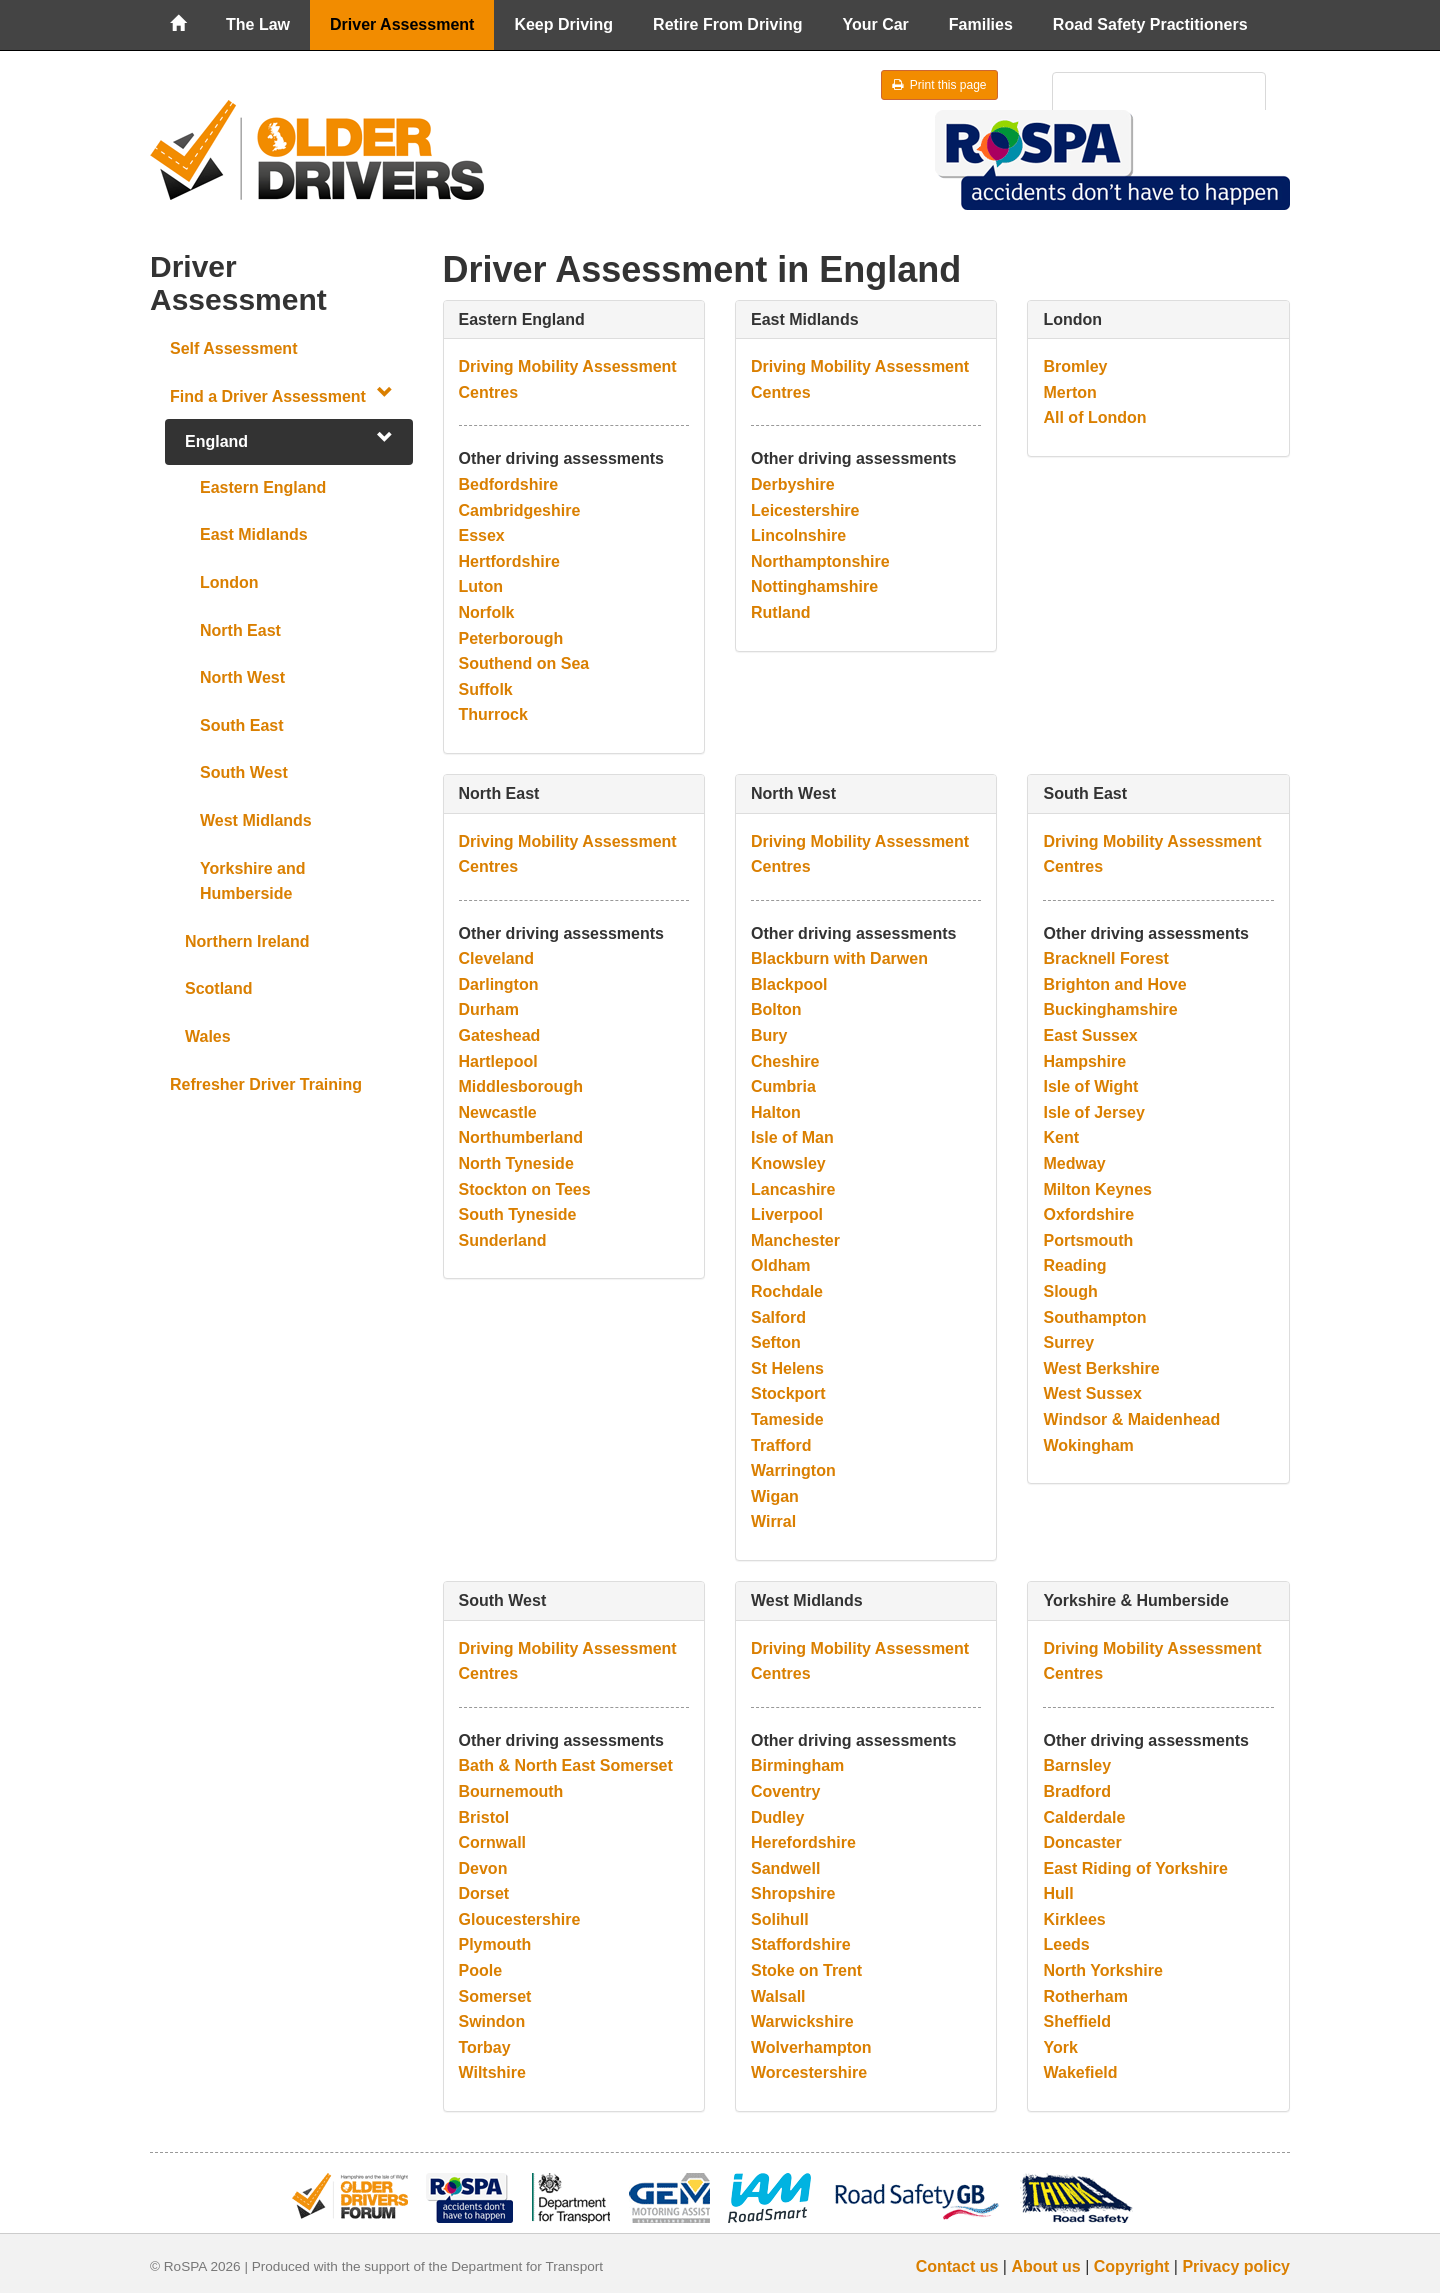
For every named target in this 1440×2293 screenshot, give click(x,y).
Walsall (778, 1996)
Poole (481, 1970)
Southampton (1094, 1317)
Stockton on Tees (525, 1189)
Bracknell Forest (1105, 958)
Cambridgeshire (520, 510)
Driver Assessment (402, 24)
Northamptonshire (820, 561)
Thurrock (493, 714)
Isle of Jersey (1093, 1112)
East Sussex (1090, 1035)
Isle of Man (792, 1137)
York (1060, 2047)
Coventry (785, 1791)
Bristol (484, 1817)
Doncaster (1082, 1842)
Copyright (1132, 2266)
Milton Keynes (1097, 1189)
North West (242, 677)
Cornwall (493, 1842)
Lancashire (793, 1189)
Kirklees (1074, 1919)
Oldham (781, 1265)
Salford (778, 1317)
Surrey (1068, 1342)
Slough (1070, 1291)
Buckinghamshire (1110, 1009)
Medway (1074, 1163)
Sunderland (503, 1240)
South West (244, 772)
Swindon (492, 2021)
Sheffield (1077, 2021)
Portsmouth (1088, 1240)
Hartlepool (498, 1061)
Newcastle (498, 1112)
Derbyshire (793, 484)
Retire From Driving (727, 24)
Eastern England (263, 487)
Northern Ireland (247, 941)
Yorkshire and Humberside (253, 881)
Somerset (495, 1996)
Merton (1069, 392)
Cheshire (785, 1061)
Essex (482, 535)
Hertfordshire (509, 561)
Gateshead (500, 1035)
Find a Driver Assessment (281, 395)
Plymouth (495, 1944)
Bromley (1075, 366)
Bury (769, 1035)
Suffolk (486, 689)
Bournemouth (511, 1791)
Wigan (775, 1496)
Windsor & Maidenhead (1131, 1419)
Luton (481, 586)
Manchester (795, 1240)
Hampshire (1084, 1061)
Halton (776, 1112)
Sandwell (785, 1868)
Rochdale (787, 1291)
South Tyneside (518, 1214)
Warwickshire (802, 2021)
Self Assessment (233, 348)
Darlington (499, 984)
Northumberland (521, 1137)
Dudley (777, 1817)
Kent (1061, 1137)
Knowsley (788, 1163)
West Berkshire (1101, 1368)
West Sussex (1092, 1393)
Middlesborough (521, 1086)
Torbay (485, 2047)
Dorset (484, 1893)
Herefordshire (803, 1842)
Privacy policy (1236, 2266)
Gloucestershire (520, 1919)
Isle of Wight (1090, 1086)
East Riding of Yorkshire (1135, 1868)
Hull (1058, 1893)
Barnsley (1077, 1765)
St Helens (787, 1368)
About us (1045, 2266)
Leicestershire (805, 510)
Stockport (788, 1393)
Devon (483, 1868)
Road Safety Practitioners (1150, 24)
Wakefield (1080, 2072)
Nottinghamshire (814, 586)
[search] (1135, 97)
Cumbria (783, 1086)
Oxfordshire (1088, 1214)
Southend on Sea (524, 663)
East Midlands (254, 534)
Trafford (781, 1445)
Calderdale (1084, 1817)
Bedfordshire (509, 484)
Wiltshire (492, 2072)
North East (240, 630)
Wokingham (1088, 1445)
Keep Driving (563, 24)
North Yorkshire (1102, 1970)
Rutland (781, 612)
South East (242, 725)
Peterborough (511, 638)
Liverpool (787, 1214)
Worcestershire (809, 2072)
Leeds (1066, 1944)
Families (981, 24)
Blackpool (789, 984)
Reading (1074, 1265)
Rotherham (1085, 1996)
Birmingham (797, 1765)
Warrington (793, 1470)
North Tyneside (516, 1163)
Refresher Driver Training (266, 1084)
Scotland (219, 988)
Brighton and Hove (1114, 984)
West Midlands (256, 820)
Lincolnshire (798, 535)
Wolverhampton (811, 2047)
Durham (489, 1009)
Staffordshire (801, 1944)
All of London (1094, 417)
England (289, 440)
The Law (258, 24)
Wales (208, 1036)
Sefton (776, 1342)
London (229, 582)
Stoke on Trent (806, 1970)
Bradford (1077, 1791)
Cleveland (497, 958)
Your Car (875, 24)
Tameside (787, 1419)
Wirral (773, 1521)
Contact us (957, 2266)
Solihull (780, 1919)
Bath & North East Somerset (566, 1765)
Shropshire (793, 1893)
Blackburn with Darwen (839, 958)
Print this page (939, 85)
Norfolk (487, 612)
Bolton (776, 1009)
